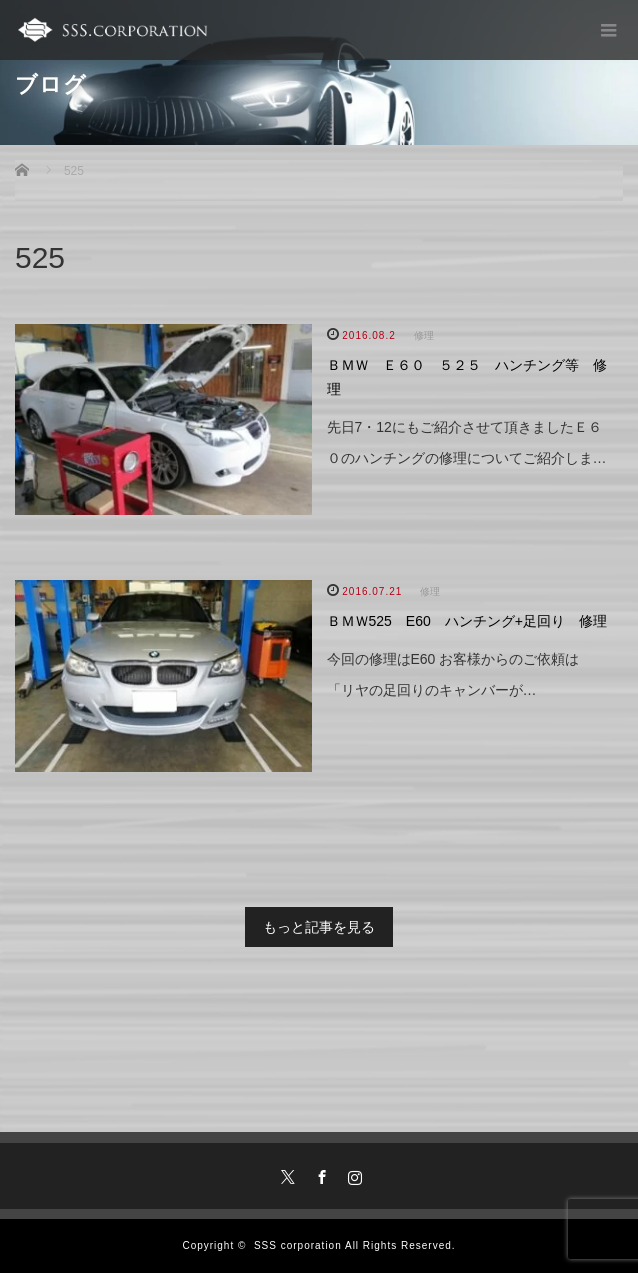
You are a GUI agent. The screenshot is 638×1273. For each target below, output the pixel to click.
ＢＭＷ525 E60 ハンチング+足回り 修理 (467, 621)
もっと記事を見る (319, 927)
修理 (424, 335)
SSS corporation (298, 1245)
